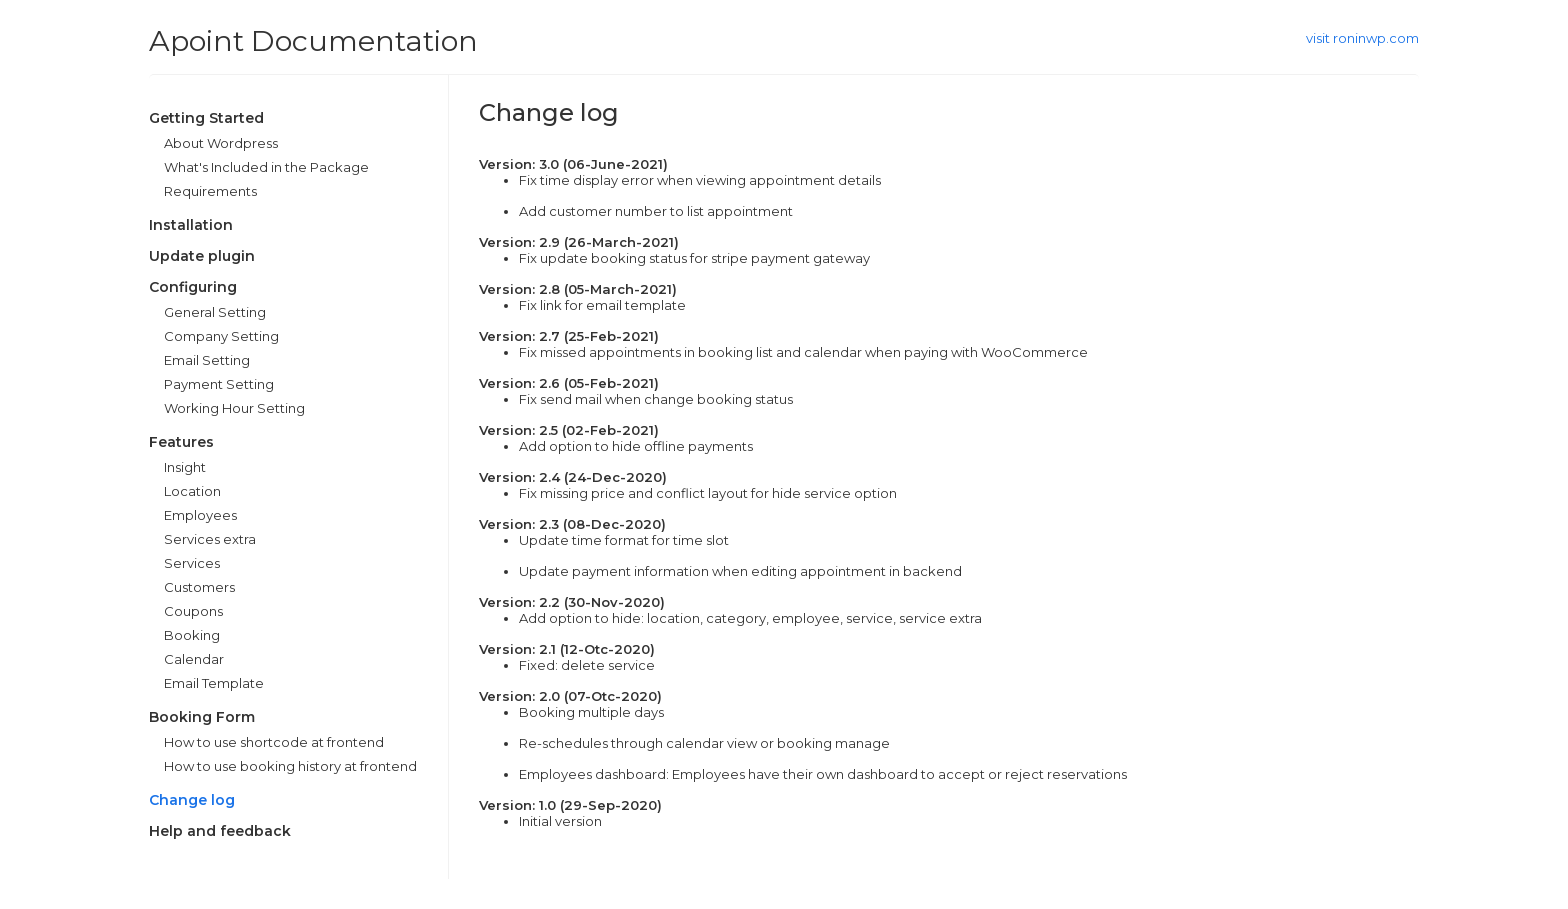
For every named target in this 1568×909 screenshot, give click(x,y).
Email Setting (207, 360)
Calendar (194, 659)
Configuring (193, 287)
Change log (192, 800)
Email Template (214, 683)
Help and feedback (220, 831)
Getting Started (206, 118)
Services (192, 563)
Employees (200, 515)
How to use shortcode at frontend (274, 742)
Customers (199, 587)
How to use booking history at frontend (290, 766)
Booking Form (202, 717)
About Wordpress (221, 143)
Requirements (210, 191)
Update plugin (202, 256)
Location (192, 491)
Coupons (193, 611)
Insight (185, 467)
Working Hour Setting (234, 408)
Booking (192, 635)
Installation (191, 225)
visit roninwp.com (1362, 38)
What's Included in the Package (266, 167)
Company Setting (221, 336)
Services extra (210, 539)
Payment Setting (219, 384)
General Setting (215, 312)
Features (181, 442)
